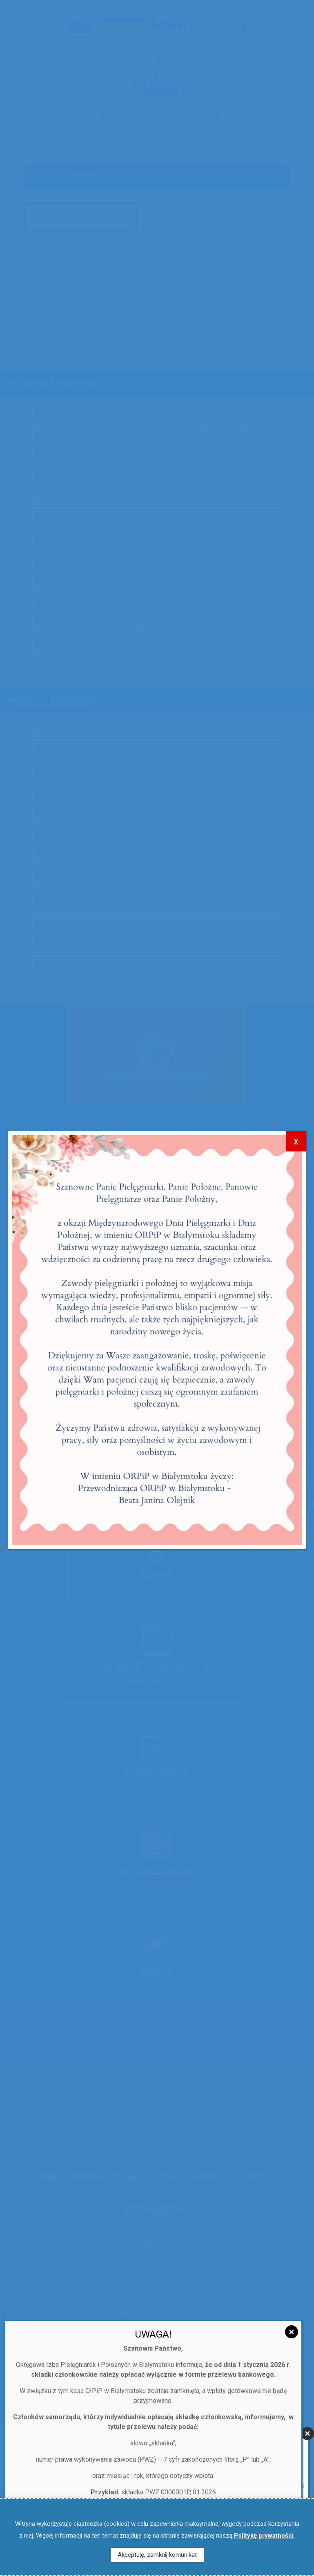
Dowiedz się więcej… (153, 1789)
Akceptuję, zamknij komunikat (157, 2554)
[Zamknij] (307, 1671)
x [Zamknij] (296, 771)
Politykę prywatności (264, 2535)
